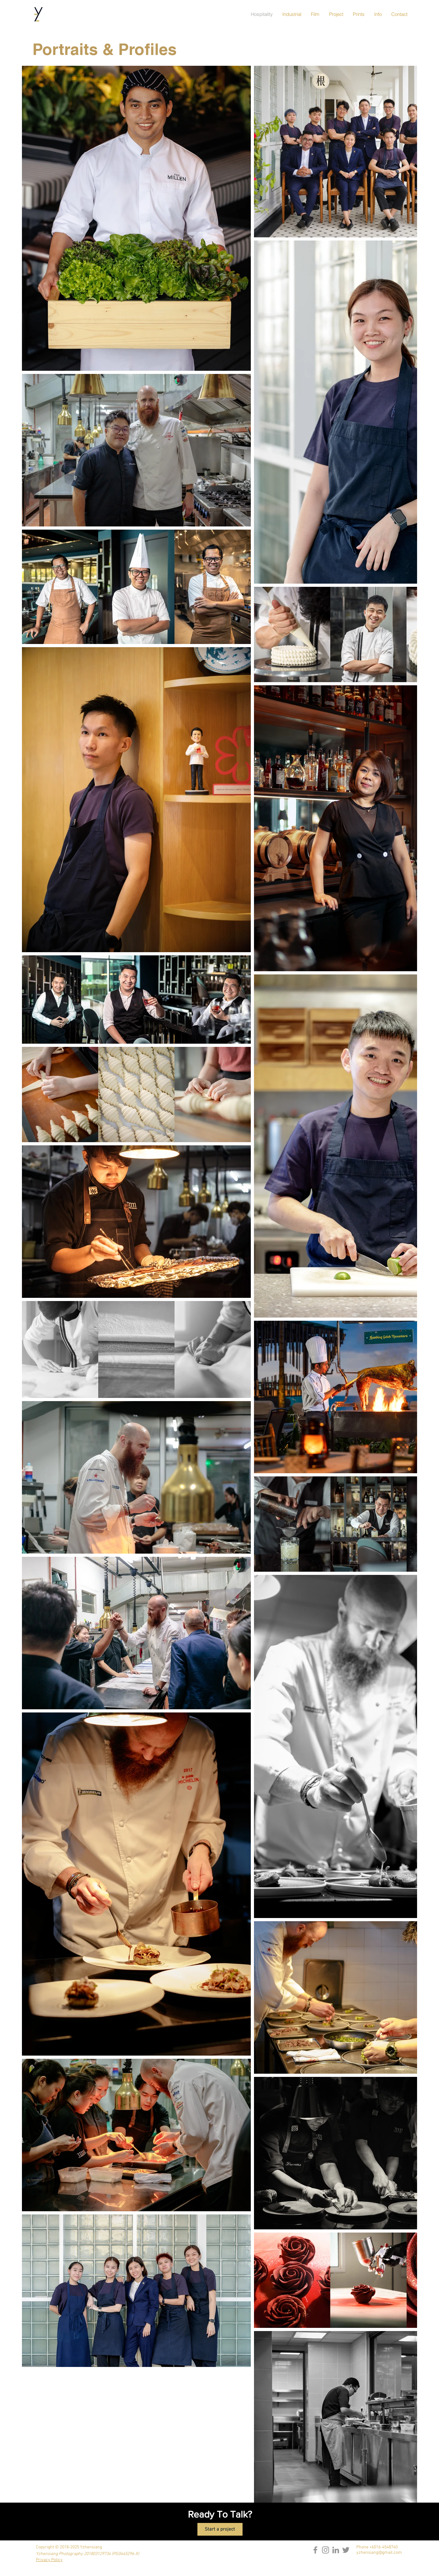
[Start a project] (220, 2529)
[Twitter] (346, 2550)
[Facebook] (315, 2550)
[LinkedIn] (335, 2550)
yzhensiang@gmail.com (379, 2552)
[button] (358, 14)
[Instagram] (325, 2550)
